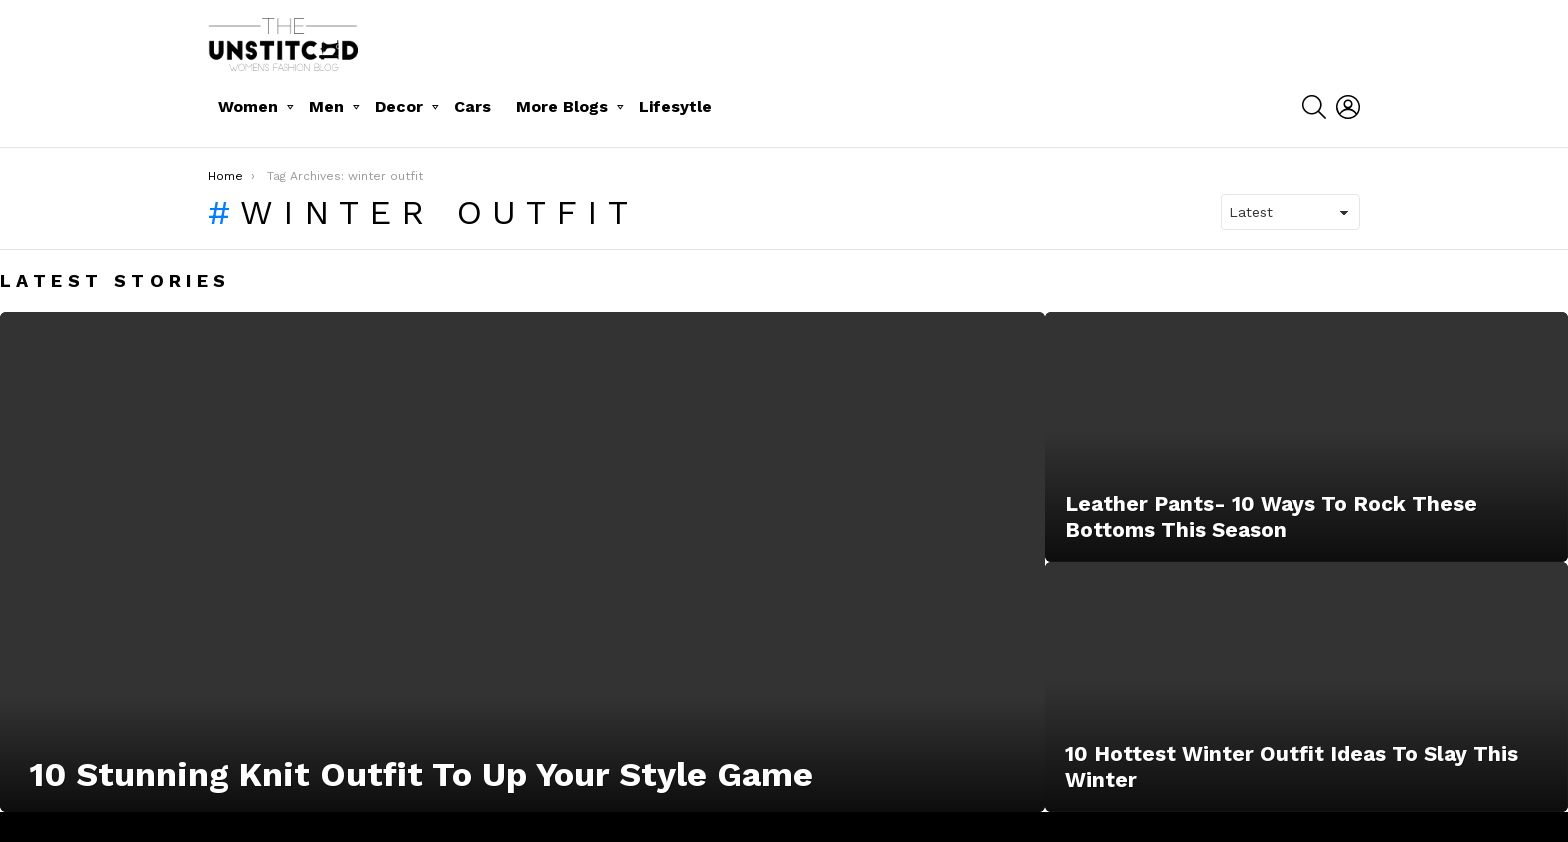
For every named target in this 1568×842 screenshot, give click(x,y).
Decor (399, 106)
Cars (472, 106)
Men (326, 106)
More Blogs (562, 106)
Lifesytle (675, 106)
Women (248, 106)
